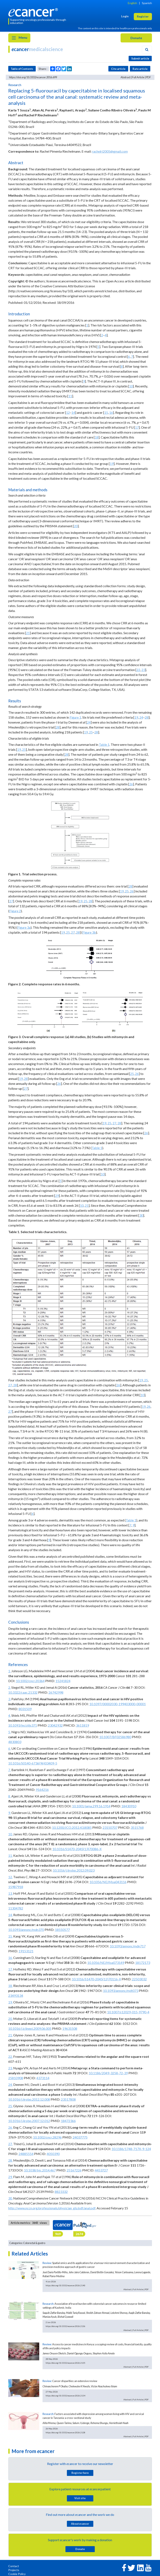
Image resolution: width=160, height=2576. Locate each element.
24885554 (26, 2154)
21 (28, 633)
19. (10, 2002)
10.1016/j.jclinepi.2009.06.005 (29, 2028)
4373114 (42, 2078)
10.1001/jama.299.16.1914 (91, 1806)
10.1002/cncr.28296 (47, 2137)
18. (10, 1986)
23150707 (110, 1827)
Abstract (125, 77)
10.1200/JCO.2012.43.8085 (72, 1827)
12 (68, 412)
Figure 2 (15, 911)
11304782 (15, 1908)
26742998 (56, 1692)
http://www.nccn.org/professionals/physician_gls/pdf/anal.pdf (51, 2208)
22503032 (139, 1979)
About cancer (80, 2523)
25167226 (74, 2170)
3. (9, 1699)
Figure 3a (24, 927)
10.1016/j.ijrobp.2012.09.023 (74, 1870)
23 (143, 670)
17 (137, 427)
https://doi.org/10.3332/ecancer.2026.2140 (65, 2285)
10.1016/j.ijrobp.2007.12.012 (29, 2121)
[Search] (147, 50)
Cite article (118, 68)
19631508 (69, 2028)
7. (9, 1770)
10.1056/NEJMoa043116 (108, 1882)
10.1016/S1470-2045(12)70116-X (96, 1979)
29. (10, 2177)
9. (9, 1813)
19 (112, 463)
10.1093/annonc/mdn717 (128, 1946)
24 (141, 717)
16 (111, 412)
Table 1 (104, 744)
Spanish (147, 3)
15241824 (63, 1681)
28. (10, 2160)
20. (10, 2019)
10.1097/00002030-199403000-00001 (117, 1704)
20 (76, 526)
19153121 (26, 1951)
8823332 (61, 2192)
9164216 (42, 1789)
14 (73, 412)
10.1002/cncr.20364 (30, 1681)
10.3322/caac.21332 (23, 1692)
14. (10, 1915)
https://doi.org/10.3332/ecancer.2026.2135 (65, 2363)
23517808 (68, 2099)
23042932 (55, 1725)
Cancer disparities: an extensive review (74, 2381)
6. (9, 1748)
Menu (19, 37)
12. (10, 1877)
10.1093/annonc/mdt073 (120, 1991)
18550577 (62, 1930)
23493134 (15, 1995)
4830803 (14, 1742)
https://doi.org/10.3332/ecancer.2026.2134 (65, 2395)
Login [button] (125, 16)
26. (10, 2127)
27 (11, 901)
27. (10, 2144)
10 (131, 386)
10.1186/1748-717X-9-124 (131, 2149)
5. (9, 1732)
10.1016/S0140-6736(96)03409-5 (32, 1763)
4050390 (53, 2154)
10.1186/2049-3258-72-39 (108, 2073)
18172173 (142, 1962)
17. (10, 1969)
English (132, 3)
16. (10, 1958)
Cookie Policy (17, 2574)
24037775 (80, 2137)
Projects (13, 2570)
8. (9, 1796)
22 (138, 670)
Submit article (140, 58)
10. (10, 1834)
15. (10, 1936)
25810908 (15, 2078)
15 (106, 412)
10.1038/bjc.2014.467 (40, 2170)
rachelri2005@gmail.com (110, 151)
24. (10, 2084)
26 (131, 784)
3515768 (137, 1827)
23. (10, 2068)
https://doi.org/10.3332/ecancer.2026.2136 (65, 2326)
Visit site (80, 2498)
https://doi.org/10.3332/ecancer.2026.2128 (65, 2432)
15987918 (15, 1887)
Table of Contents (22, 68)
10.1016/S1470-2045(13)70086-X (77, 1849)
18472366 (68, 2121)
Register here (80, 2472)
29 (57, 1195)
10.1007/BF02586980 (115, 1737)
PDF (148, 77)
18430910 (128, 1806)
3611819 (82, 1725)
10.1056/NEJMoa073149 (105, 1962)
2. (9, 1687)
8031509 (25, 1709)
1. (9, 1671)
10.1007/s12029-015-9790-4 (128, 2012)
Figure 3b (89, 932)
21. (10, 2035)
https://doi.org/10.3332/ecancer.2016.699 (33, 77)
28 (146, 717)
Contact (13, 2566)
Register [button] (143, 16)
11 (70, 396)
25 (91, 732)
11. (10, 1855)
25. (10, 2106)
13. (10, 1893)
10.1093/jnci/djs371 (22, 1725)
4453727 (101, 2170)
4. (9, 1715)
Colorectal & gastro (34, 2243)
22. (10, 2056)
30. (10, 2198)
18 (96, 437)
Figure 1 (75, 717)
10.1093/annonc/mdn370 (26, 1930)
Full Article (138, 77)
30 (141, 1215)
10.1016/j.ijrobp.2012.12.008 (29, 2099)
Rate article (140, 68)
